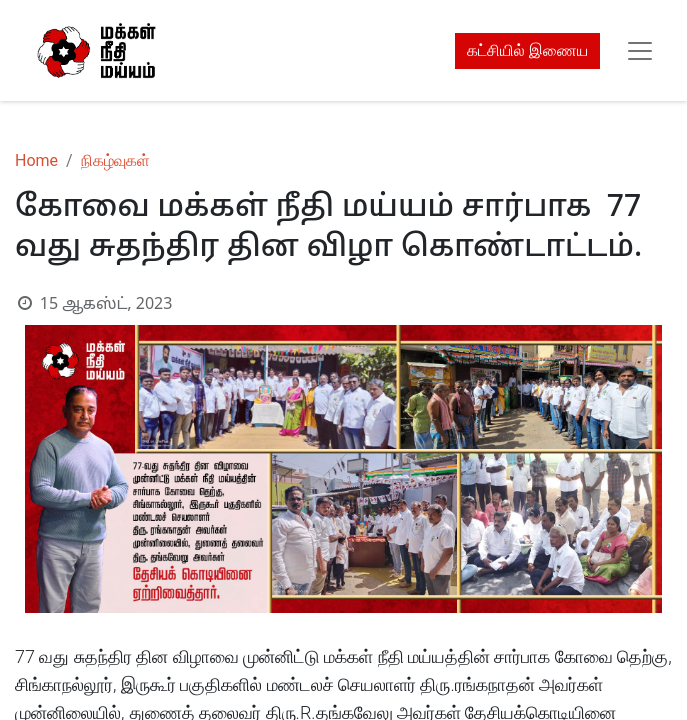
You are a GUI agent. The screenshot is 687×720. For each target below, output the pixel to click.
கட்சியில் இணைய (527, 50)
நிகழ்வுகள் (115, 160)
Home (36, 160)
